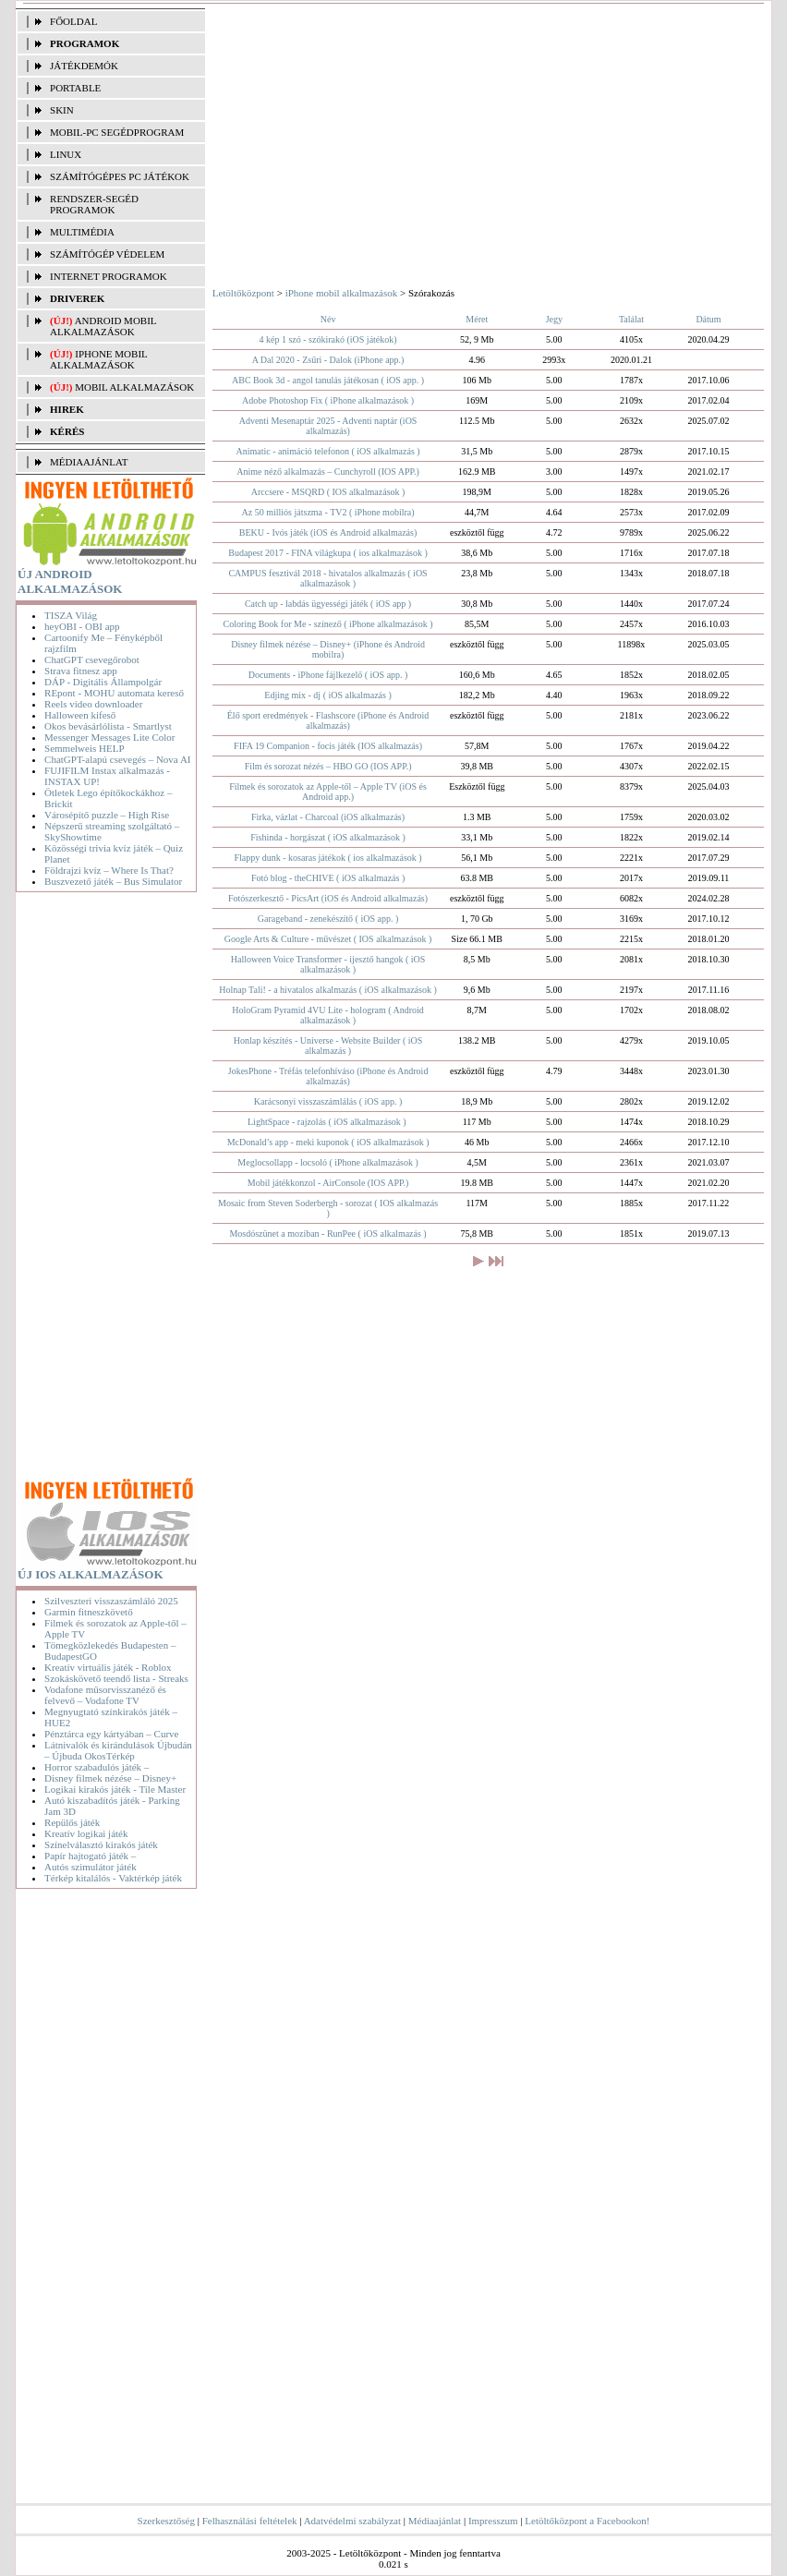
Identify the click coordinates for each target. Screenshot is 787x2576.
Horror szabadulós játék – (96, 1766)
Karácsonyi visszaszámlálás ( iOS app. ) (328, 1101)
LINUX (65, 154)
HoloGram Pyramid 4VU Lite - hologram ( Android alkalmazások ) (327, 1015)
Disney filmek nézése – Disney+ (110, 1778)
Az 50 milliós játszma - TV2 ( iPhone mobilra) (328, 512)
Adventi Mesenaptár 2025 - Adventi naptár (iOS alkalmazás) (328, 426)
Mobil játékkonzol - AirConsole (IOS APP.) (328, 1183)
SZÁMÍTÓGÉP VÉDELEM (107, 254)
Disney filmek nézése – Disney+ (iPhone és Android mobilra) (328, 649)
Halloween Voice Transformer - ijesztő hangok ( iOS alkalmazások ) (328, 964)
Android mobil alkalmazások (103, 326)
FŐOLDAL (73, 21)
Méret (477, 319)
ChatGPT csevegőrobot (91, 659)
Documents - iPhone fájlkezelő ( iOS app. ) (328, 675)
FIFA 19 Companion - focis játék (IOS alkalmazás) (328, 746)
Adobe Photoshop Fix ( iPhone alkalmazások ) (328, 400)
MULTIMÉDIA (82, 231)
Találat (631, 319)
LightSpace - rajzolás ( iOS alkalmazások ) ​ (328, 1122)
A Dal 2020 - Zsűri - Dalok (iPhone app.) (328, 360)
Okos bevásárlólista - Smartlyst (108, 726)
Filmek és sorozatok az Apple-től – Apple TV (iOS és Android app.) (328, 791)
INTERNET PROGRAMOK (108, 276)
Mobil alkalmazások (134, 387)
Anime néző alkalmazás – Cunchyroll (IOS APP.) (327, 471)
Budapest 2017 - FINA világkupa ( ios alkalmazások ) (328, 553)
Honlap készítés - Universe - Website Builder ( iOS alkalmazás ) (328, 1045)
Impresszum (493, 2520)
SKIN (62, 109)
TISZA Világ (70, 615)
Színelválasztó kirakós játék (101, 1844)
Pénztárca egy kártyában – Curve (111, 1733)
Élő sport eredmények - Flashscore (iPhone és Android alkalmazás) (328, 720)
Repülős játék (72, 1822)
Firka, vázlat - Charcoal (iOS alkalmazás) (328, 817)
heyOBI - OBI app (82, 626)
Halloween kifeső (79, 714)
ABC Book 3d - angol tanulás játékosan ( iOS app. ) (328, 380)
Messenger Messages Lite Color (109, 737)
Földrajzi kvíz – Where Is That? (109, 870)
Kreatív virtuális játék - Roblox (107, 1667)
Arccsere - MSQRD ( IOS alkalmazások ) (328, 492)
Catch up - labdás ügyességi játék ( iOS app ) (328, 604)
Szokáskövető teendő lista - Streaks (116, 1678)
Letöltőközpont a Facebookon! (587, 2520)
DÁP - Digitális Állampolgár (103, 681)
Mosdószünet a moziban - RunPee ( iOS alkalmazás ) (327, 1233)
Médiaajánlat (434, 2520)
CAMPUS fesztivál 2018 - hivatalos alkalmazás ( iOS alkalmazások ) (327, 578)
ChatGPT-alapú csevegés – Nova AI (117, 759)
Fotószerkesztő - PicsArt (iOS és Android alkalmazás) (328, 898)
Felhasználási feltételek (249, 2520)
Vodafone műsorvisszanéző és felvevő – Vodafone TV (105, 1695)
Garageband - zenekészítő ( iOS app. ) (328, 918)
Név (328, 319)
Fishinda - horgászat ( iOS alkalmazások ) (328, 837)
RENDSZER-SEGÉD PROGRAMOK (94, 204)
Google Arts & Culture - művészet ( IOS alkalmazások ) (328, 939)
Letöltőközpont (243, 292)
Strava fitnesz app (80, 670)
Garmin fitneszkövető (88, 1611)
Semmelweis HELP (84, 748)
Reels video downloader (93, 703)
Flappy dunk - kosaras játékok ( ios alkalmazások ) (327, 858)
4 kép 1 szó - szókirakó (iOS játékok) (327, 339)
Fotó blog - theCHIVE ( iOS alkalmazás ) (328, 878)
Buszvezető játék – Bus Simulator (113, 881)
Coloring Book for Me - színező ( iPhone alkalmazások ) (328, 624)
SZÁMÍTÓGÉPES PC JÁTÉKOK (119, 176)
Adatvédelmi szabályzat (352, 2520)
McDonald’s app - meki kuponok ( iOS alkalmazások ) (328, 1142)
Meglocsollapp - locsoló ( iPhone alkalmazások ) (327, 1162)
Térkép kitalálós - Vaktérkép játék (113, 1877)
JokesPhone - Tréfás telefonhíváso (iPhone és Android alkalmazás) (328, 1076)
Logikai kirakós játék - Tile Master (115, 1789)
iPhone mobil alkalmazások (98, 359)
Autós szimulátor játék (90, 1866)
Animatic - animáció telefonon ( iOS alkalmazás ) (328, 451)
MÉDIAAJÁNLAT (88, 461)
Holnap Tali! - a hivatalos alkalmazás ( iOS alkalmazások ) (327, 990)
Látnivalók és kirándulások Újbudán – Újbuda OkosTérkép (118, 1750)
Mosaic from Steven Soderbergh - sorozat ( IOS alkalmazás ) (328, 1208)
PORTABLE (75, 87)
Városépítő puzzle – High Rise (106, 814)
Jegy (554, 319)
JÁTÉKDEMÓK (84, 65)
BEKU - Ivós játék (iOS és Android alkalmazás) (328, 532)
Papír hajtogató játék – (90, 1855)
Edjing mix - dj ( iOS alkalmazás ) (327, 695)
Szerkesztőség (166, 2520)
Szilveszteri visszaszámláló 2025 (111, 1600)
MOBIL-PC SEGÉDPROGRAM (117, 132)
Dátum (708, 319)
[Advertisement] (110, 1188)
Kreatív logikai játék (85, 1833)
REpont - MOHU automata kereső (114, 692)
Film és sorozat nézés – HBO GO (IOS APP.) (328, 766)
